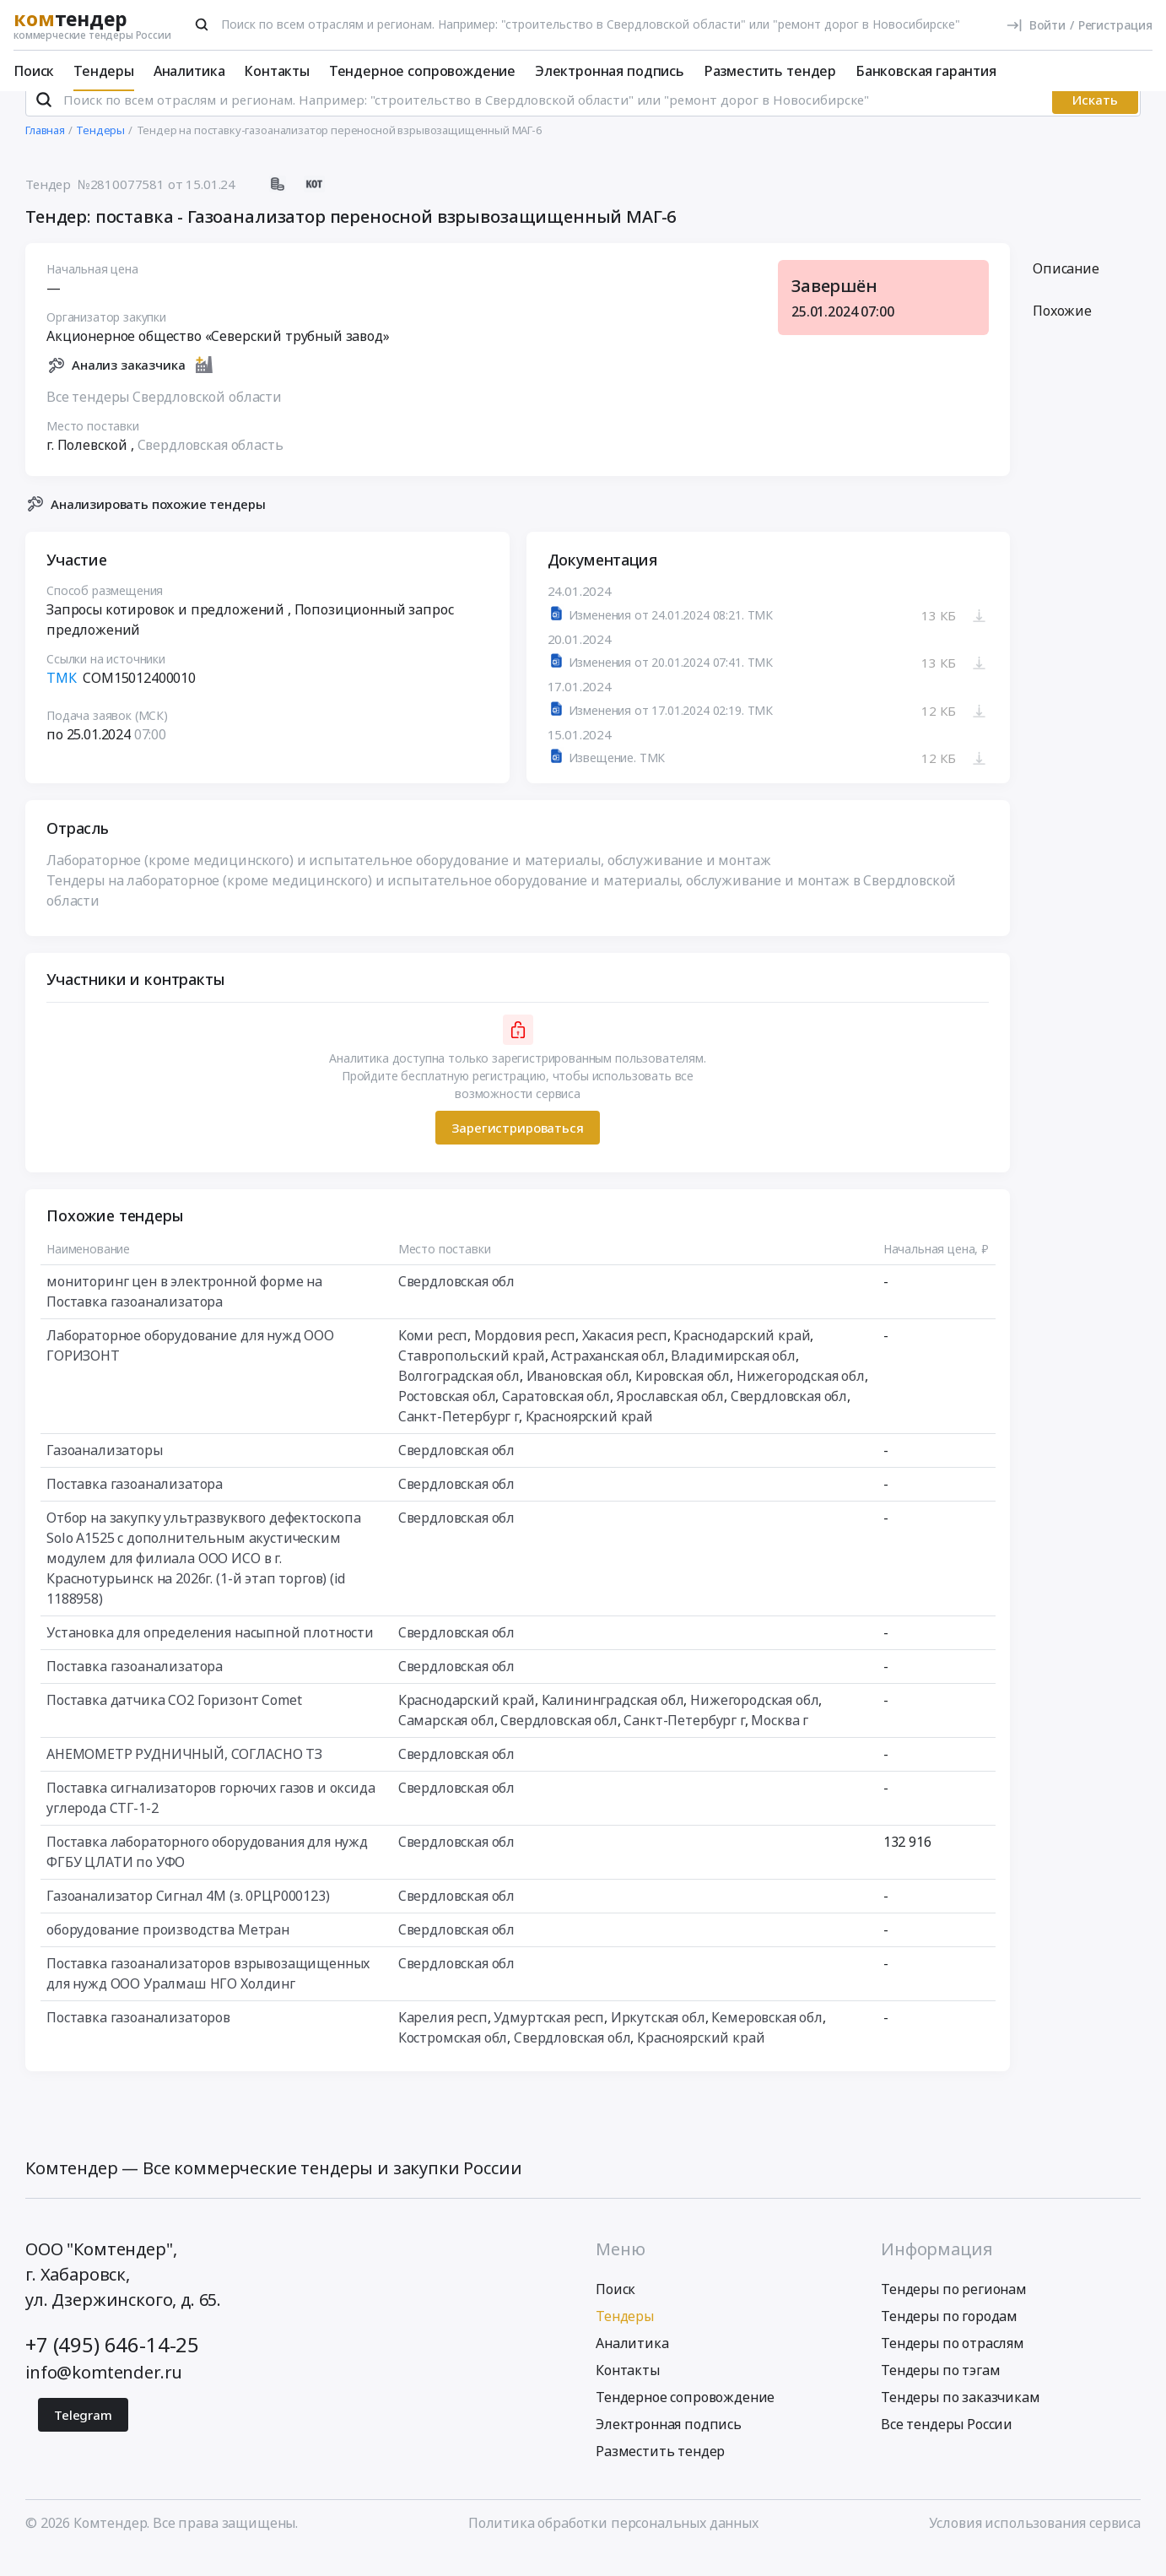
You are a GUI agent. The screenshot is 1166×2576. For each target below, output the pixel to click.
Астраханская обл (607, 1378)
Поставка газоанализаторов (138, 2040)
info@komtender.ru (103, 2394)
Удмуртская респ (549, 2040)
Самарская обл (446, 1743)
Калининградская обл (613, 1722)
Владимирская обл (733, 1378)
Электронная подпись (609, 71)
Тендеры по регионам (954, 2311)
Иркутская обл (658, 2040)
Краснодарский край (741, 1358)
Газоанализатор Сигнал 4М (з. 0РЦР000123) (188, 1918)
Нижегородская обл (801, 1398)
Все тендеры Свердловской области (164, 418)
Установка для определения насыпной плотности (210, 1655)
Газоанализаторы (104, 1473)
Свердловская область (210, 466)
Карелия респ (443, 2040)
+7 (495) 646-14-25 (112, 2366)
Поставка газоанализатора (134, 1506)
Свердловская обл (456, 1304)
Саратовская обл (556, 1419)
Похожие (1062, 333)
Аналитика (189, 71)
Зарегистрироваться (517, 1149)
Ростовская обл (447, 1419)
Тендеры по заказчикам (960, 2419)
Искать (1095, 122)
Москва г (779, 1743)
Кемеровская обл (767, 2040)
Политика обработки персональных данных (613, 2544)
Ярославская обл (670, 1419)
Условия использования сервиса (1035, 2544)
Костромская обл (453, 2060)
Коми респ (433, 1358)
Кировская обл (682, 1398)
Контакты (277, 71)
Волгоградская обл (459, 1398)
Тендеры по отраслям (952, 2365)
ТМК (61, 700)
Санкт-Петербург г (458, 1439)
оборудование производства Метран (167, 1952)
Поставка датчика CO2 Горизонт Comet (173, 1722)
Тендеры (103, 71)
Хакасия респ (624, 1358)
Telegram (83, 2436)
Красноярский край (589, 1439)
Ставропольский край (471, 1378)
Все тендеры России (946, 2446)
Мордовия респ (524, 1358)
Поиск (33, 71)
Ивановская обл (577, 1398)
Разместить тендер (770, 71)
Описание (1066, 291)
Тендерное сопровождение (422, 71)
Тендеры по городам (949, 2338)
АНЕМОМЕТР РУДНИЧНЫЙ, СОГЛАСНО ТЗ (184, 1776)
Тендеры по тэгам (940, 2392)
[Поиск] (201, 24)
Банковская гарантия (926, 71)
